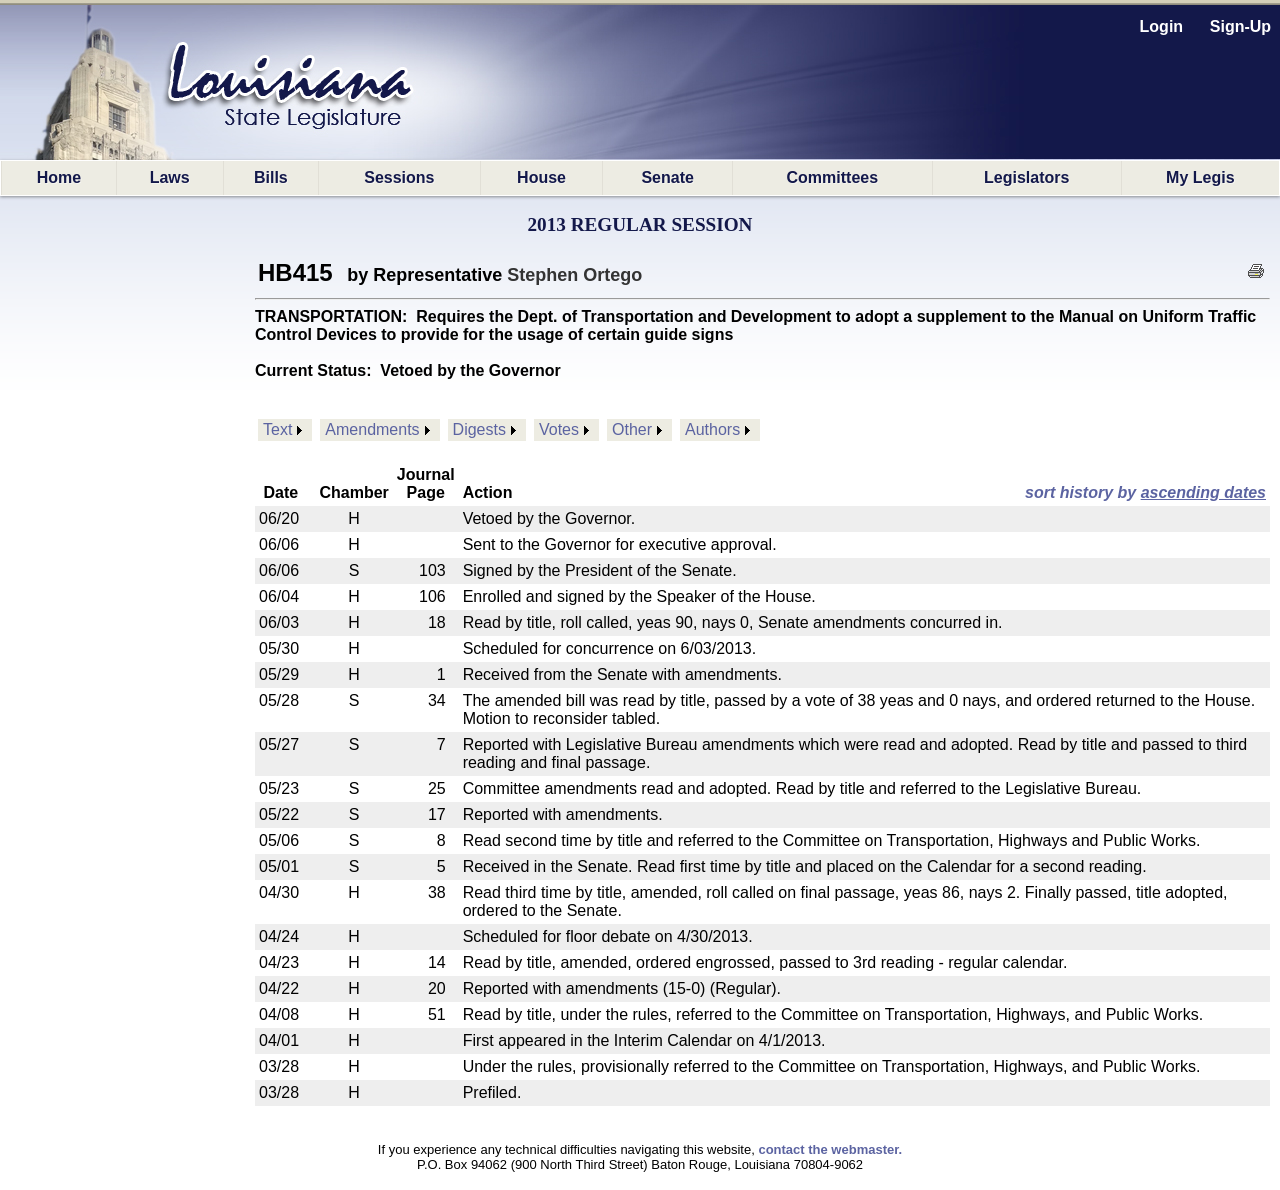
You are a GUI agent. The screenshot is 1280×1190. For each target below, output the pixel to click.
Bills (271, 177)
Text (277, 429)
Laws (170, 177)
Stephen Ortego (574, 275)
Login (1162, 26)
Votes (559, 429)
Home (59, 177)
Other (632, 429)
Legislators (1026, 177)
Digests (479, 429)
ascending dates (1203, 492)
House (541, 177)
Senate (667, 177)
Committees (833, 177)
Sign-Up (1240, 26)
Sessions (399, 177)
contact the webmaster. (830, 1149)
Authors (712, 429)
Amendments (372, 429)
